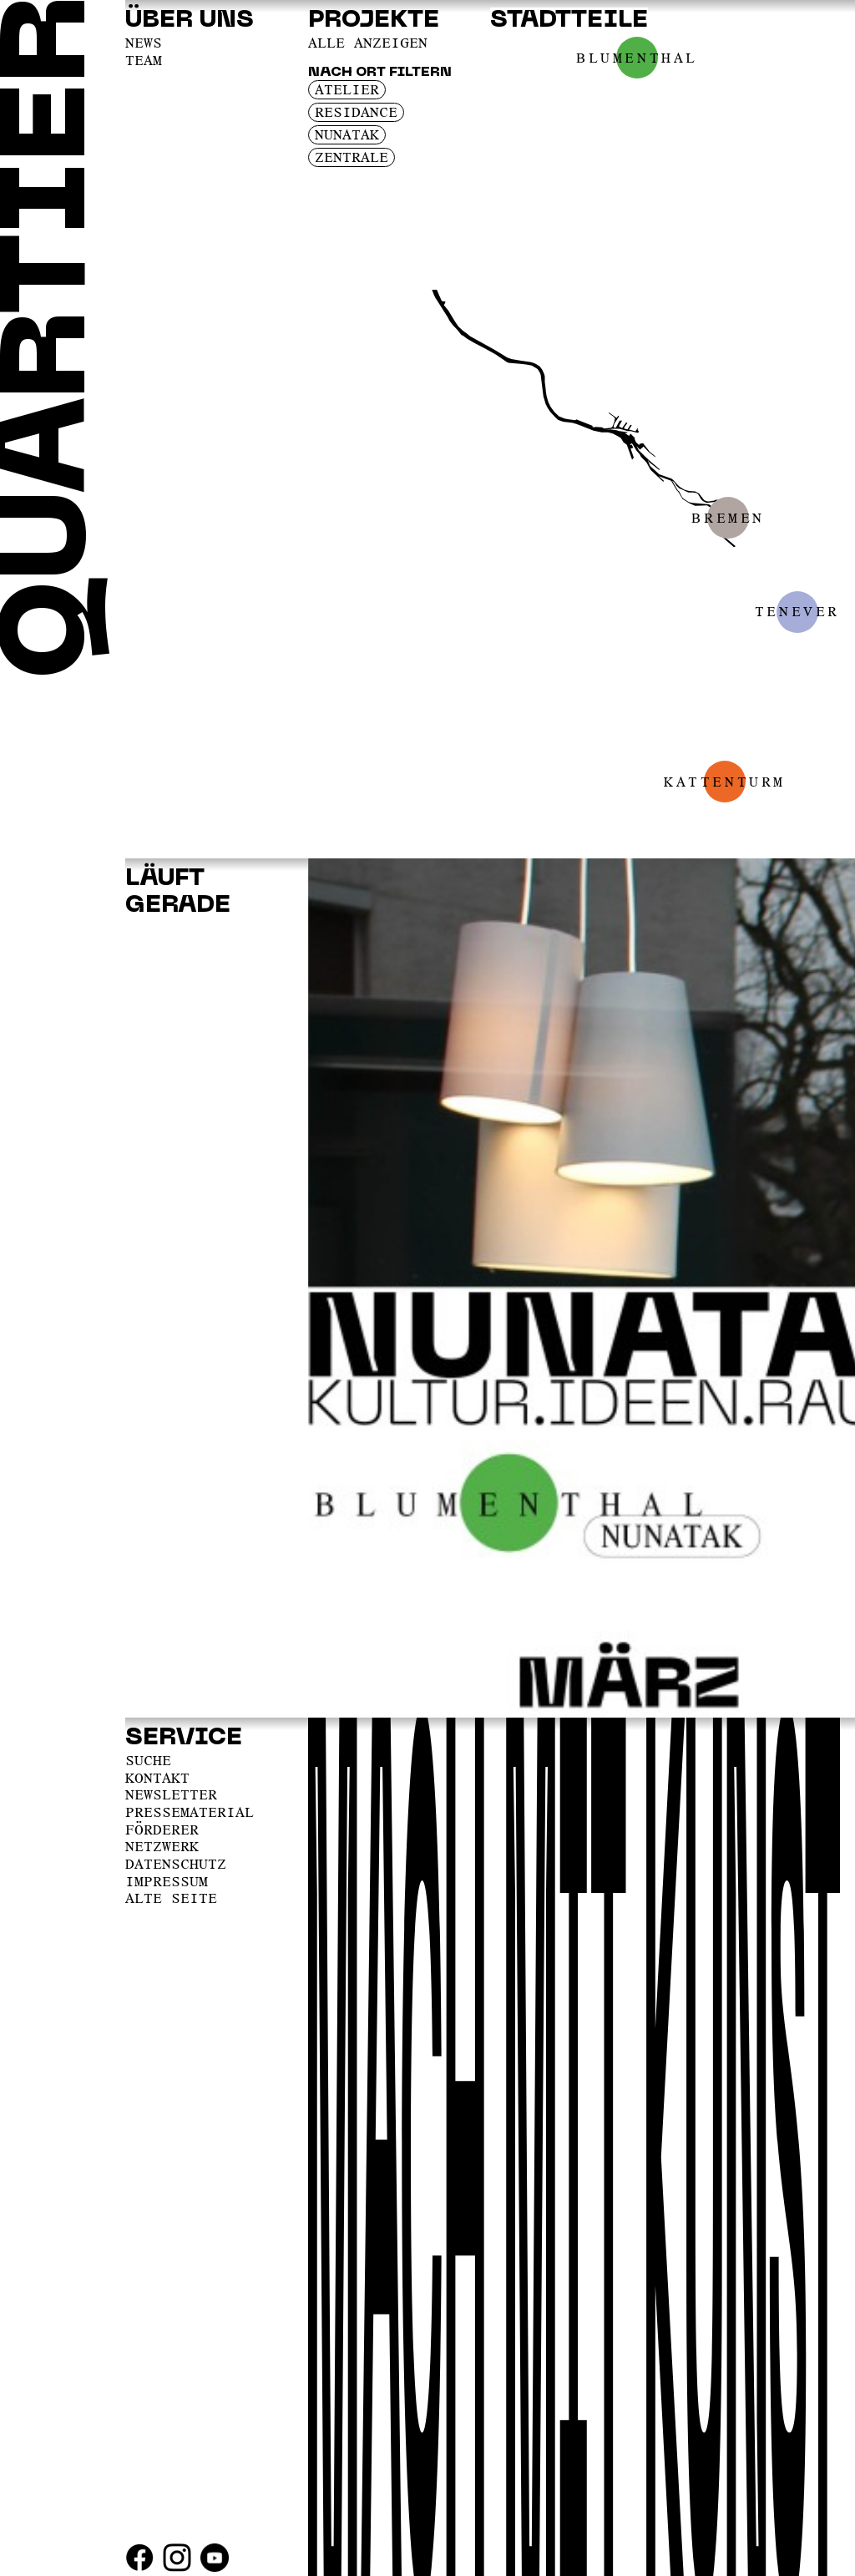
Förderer (162, 1829)
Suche (148, 1760)
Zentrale (351, 157)
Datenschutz (175, 1864)
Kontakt (157, 1778)
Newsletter (171, 1794)
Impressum (166, 1881)
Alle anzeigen (368, 42)
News (143, 42)
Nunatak (347, 134)
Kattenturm (725, 781)
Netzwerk (162, 1846)
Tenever (797, 611)
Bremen (728, 518)
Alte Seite (171, 1898)
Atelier (347, 89)
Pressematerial (189, 1812)
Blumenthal (637, 57)
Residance (356, 112)
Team (143, 60)
